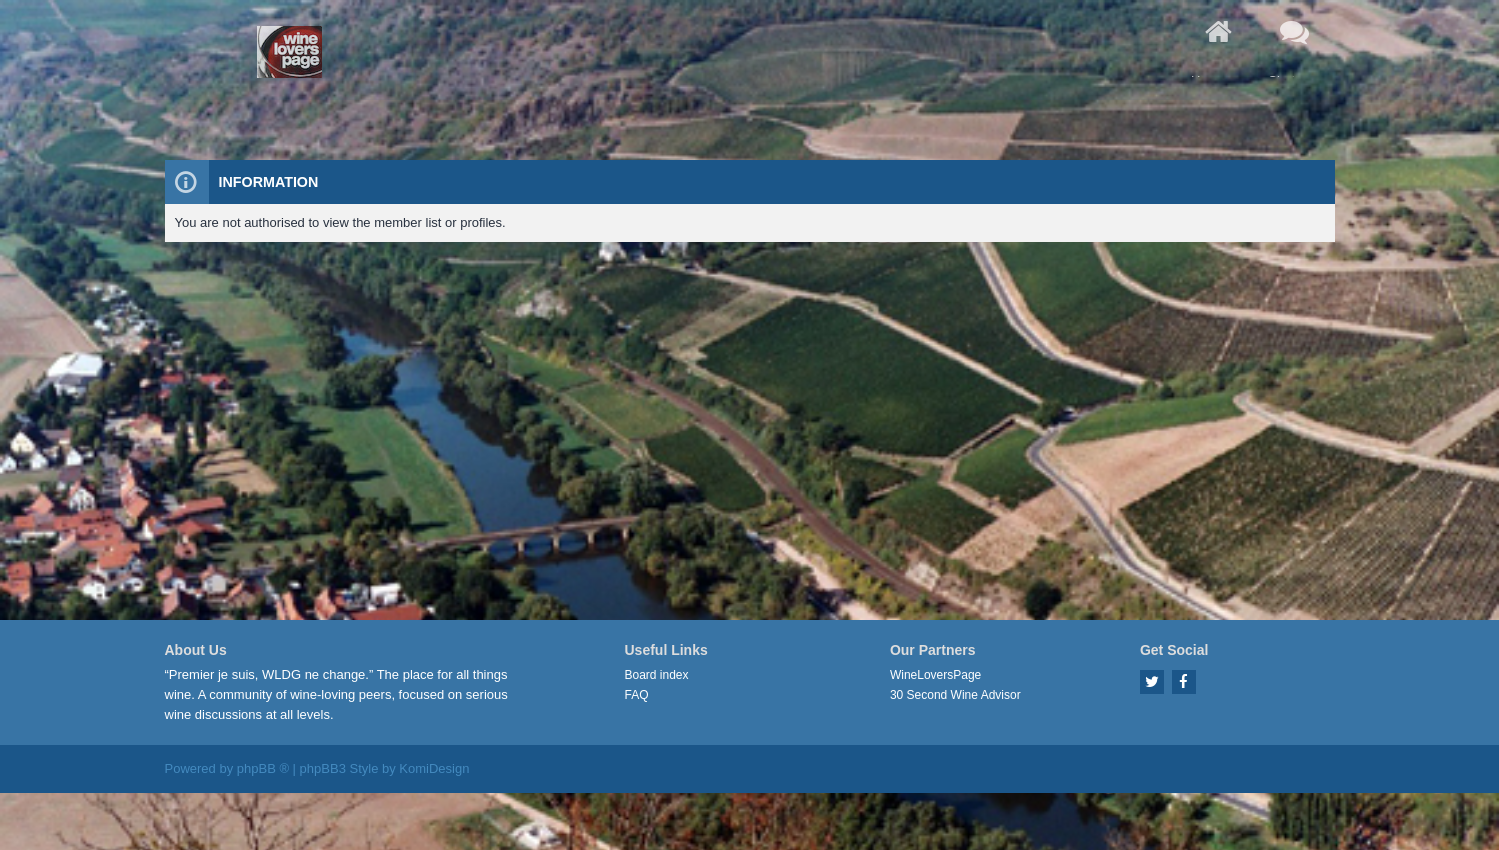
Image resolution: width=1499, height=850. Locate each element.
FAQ (637, 695)
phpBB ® (263, 768)
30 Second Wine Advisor (955, 695)
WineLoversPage (935, 675)
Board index (657, 675)
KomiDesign (434, 768)
